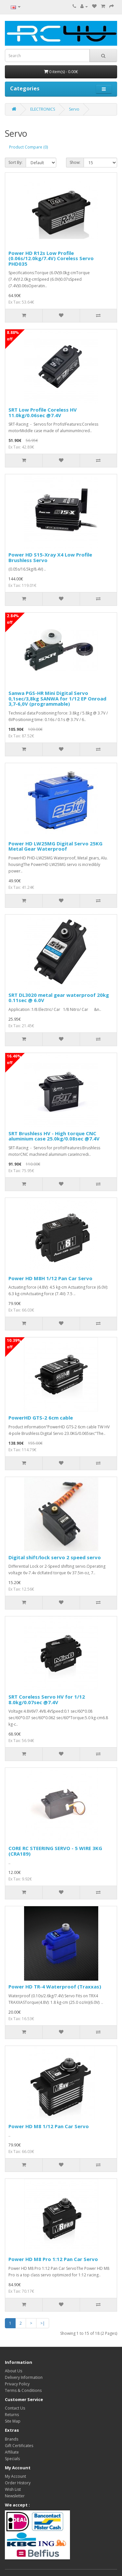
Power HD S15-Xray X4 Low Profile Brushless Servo (50, 557)
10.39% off (14, 1344)
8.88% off (13, 336)
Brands (11, 2439)
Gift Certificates (19, 2445)
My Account (15, 2476)
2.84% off (13, 619)
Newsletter (15, 2496)
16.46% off (14, 1059)
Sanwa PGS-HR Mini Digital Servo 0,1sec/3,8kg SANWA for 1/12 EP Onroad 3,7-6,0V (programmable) (57, 698)
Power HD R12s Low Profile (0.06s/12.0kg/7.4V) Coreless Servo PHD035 (51, 258)
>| (42, 2323)
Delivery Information (24, 2377)
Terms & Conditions (23, 2390)
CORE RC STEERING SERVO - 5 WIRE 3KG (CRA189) (55, 1851)
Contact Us (15, 2408)
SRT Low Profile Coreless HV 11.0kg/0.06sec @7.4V (42, 412)
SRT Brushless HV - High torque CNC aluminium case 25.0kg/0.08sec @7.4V (54, 1136)
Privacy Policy (17, 2384)
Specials (12, 2458)
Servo (74, 109)
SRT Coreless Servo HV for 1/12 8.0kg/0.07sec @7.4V (46, 1699)
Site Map (12, 2421)
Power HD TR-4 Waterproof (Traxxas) (54, 1986)
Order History (18, 2483)
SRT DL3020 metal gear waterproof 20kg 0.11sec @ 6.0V (58, 998)
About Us (13, 2371)
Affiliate (12, 2452)
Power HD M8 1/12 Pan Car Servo (48, 2126)
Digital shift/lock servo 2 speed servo (54, 1557)
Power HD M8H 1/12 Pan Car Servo (50, 1278)
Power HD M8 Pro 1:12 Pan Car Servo (53, 2259)
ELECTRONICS (42, 109)
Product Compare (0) (28, 147)
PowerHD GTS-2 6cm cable (40, 1417)
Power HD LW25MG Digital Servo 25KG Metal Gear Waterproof (55, 846)
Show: (75, 162)
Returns (12, 2414)
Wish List (13, 2489)
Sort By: (15, 162)
